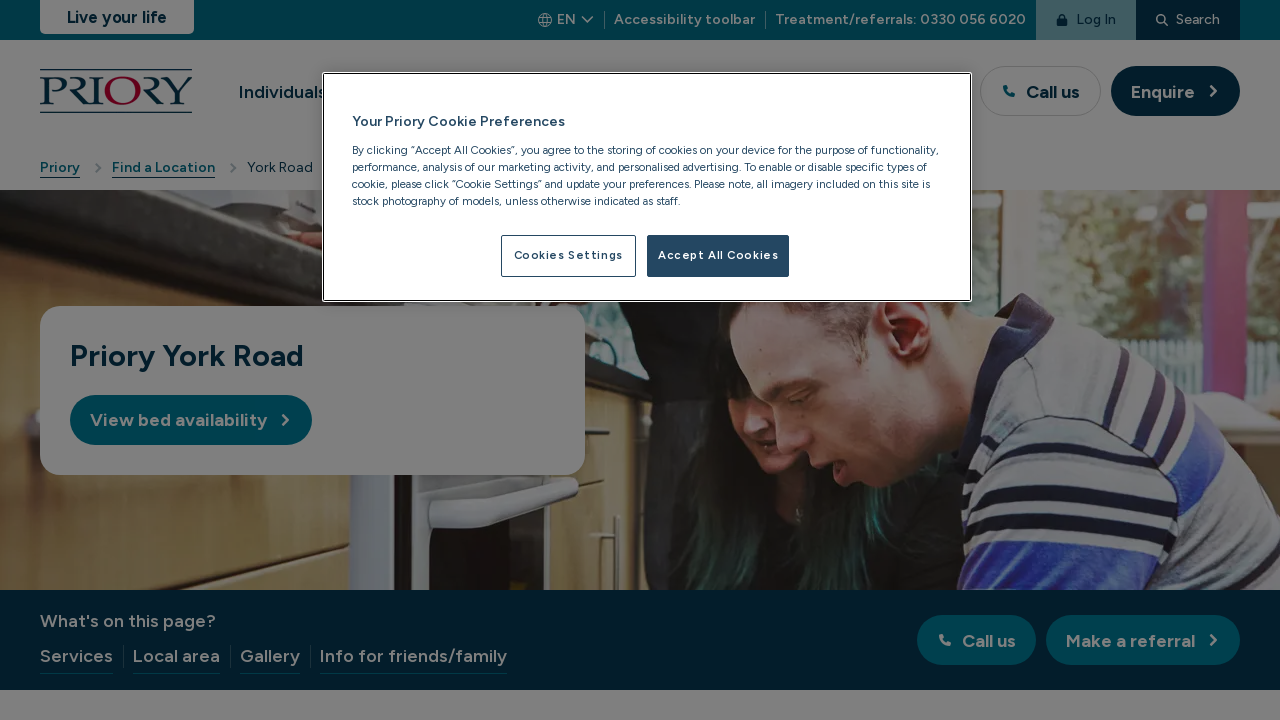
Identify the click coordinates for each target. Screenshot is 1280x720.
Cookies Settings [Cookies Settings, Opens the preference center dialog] (568, 255)
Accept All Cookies (718, 255)
